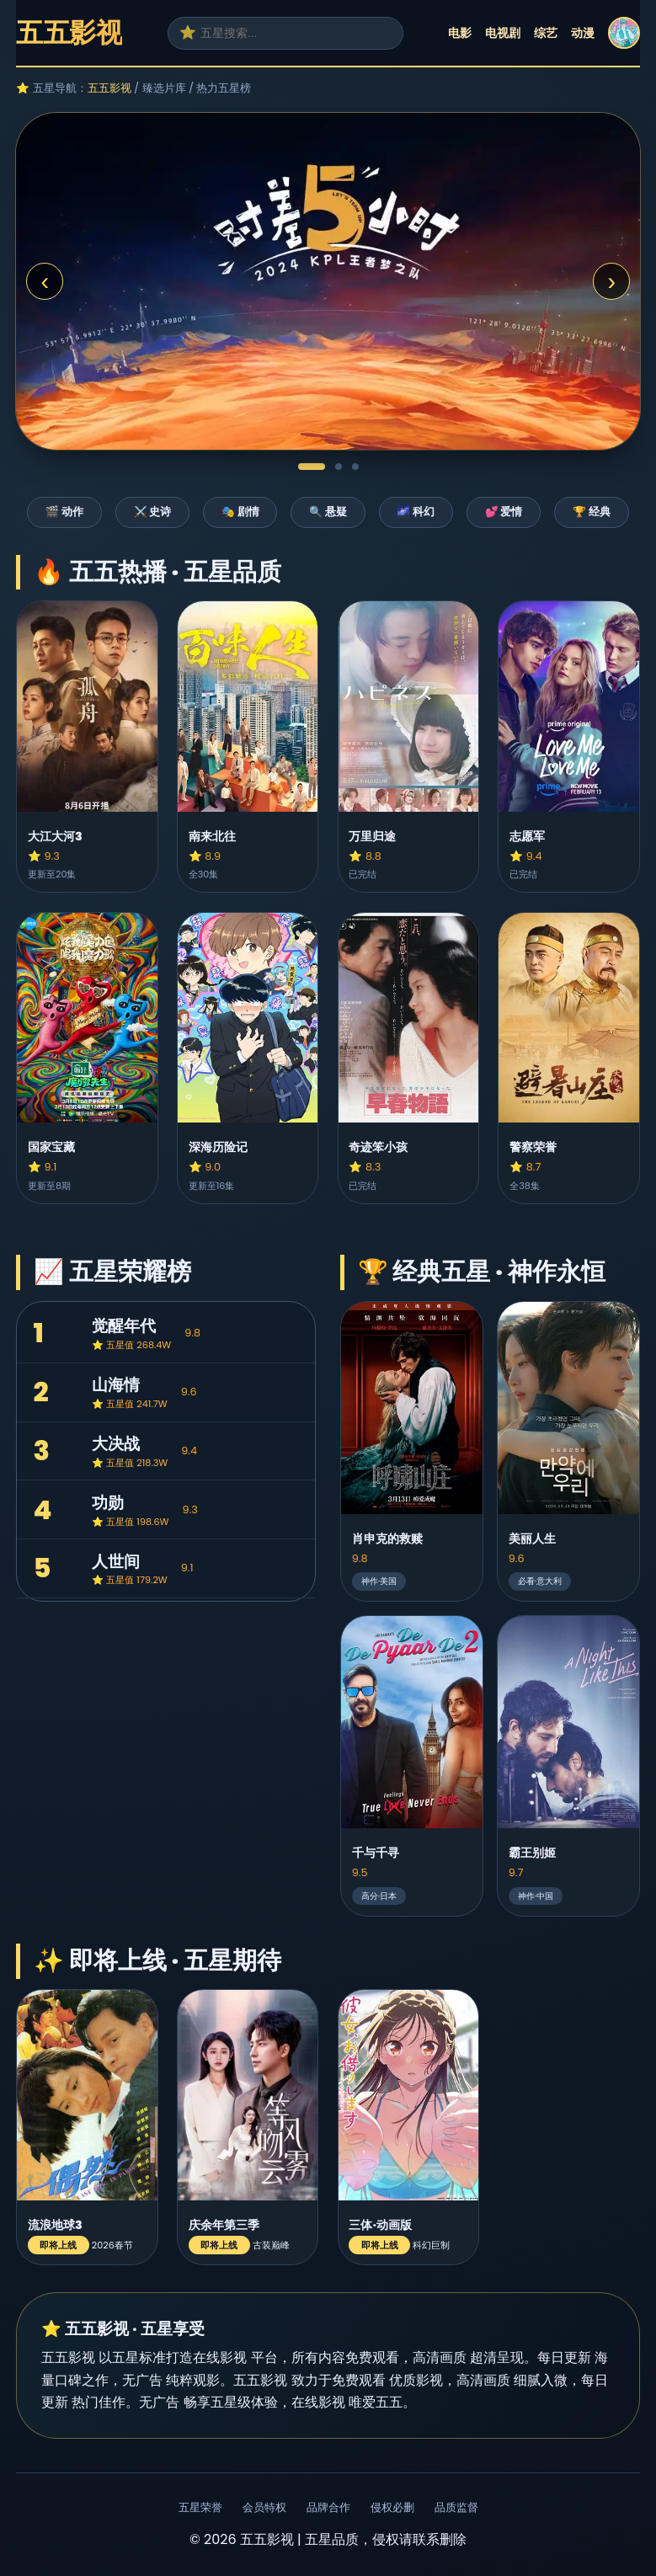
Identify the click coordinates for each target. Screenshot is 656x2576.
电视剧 (502, 32)
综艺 (545, 32)
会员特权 (264, 2507)
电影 (460, 32)
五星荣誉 (200, 2507)
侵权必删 (392, 2507)
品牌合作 (328, 2507)
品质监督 (456, 2507)
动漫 (583, 32)
